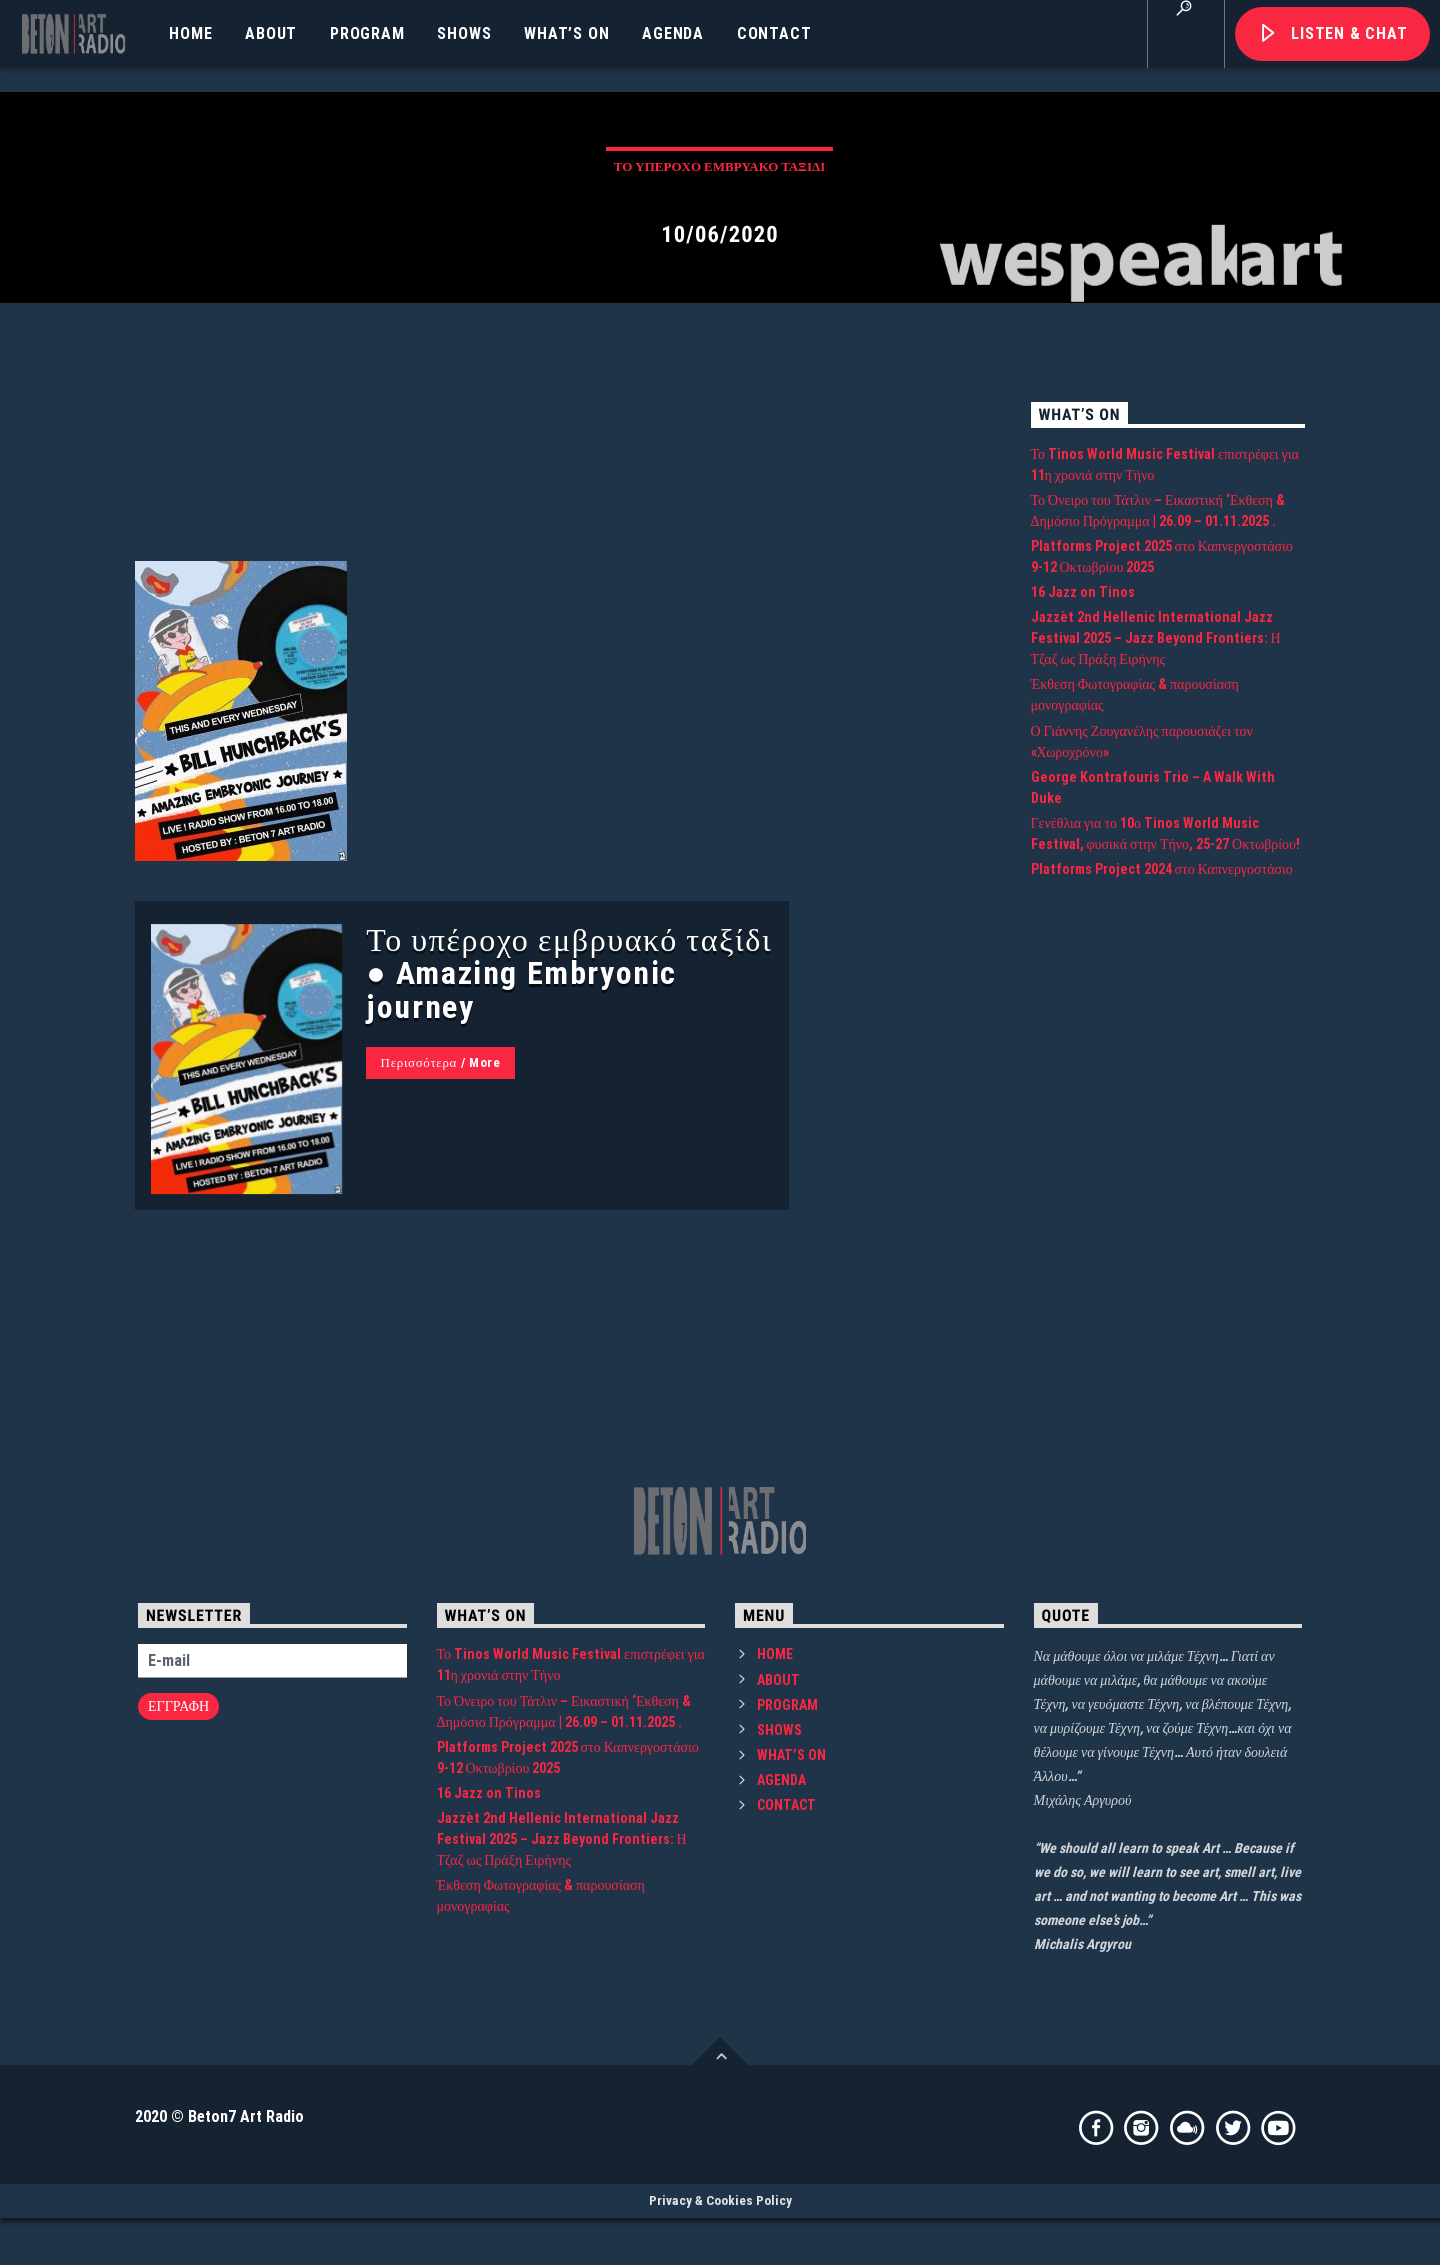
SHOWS (464, 33)
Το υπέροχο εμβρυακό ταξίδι (719, 243)
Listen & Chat (1349, 33)
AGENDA (673, 33)
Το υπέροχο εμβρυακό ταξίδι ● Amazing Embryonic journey (569, 1151)
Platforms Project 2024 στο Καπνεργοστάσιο (1162, 1048)
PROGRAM (367, 33)
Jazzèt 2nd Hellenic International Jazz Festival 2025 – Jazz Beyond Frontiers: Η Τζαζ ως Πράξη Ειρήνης (1156, 817)
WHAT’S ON (566, 33)
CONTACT (774, 33)
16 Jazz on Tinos (1083, 771)
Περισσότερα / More (441, 1241)
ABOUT (271, 33)
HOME (190, 33)
